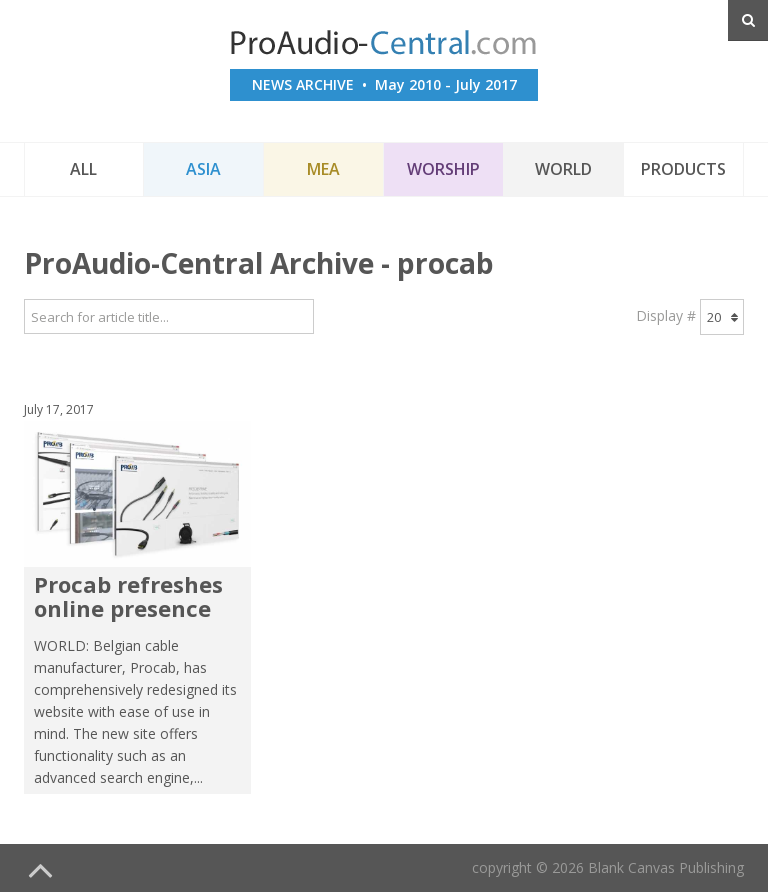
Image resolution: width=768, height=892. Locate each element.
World (563, 169)
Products (683, 169)
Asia (203, 169)
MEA (323, 169)
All (83, 169)
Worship (443, 169)
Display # (666, 315)
